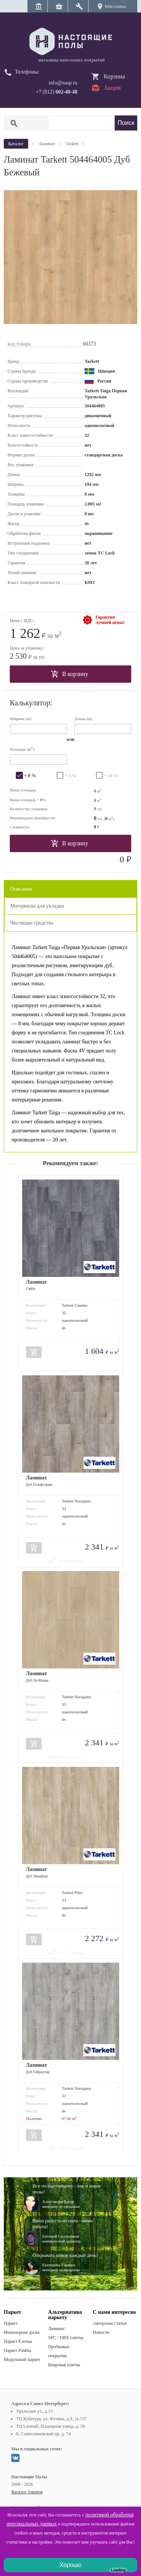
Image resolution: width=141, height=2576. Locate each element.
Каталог (16, 143)
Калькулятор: (31, 703)
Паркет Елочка (18, 2341)
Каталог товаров (26, 2492)
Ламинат (56, 2328)
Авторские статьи (110, 2323)
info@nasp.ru (63, 83)
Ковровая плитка (64, 2364)
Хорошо (70, 2565)
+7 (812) (56, 92)
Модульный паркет (22, 2359)
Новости (101, 2332)
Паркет (10, 2323)
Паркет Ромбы (17, 2350)
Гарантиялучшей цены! (110, 619)
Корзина (114, 76)
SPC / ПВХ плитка (65, 2337)
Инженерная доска (21, 2332)
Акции (112, 87)
